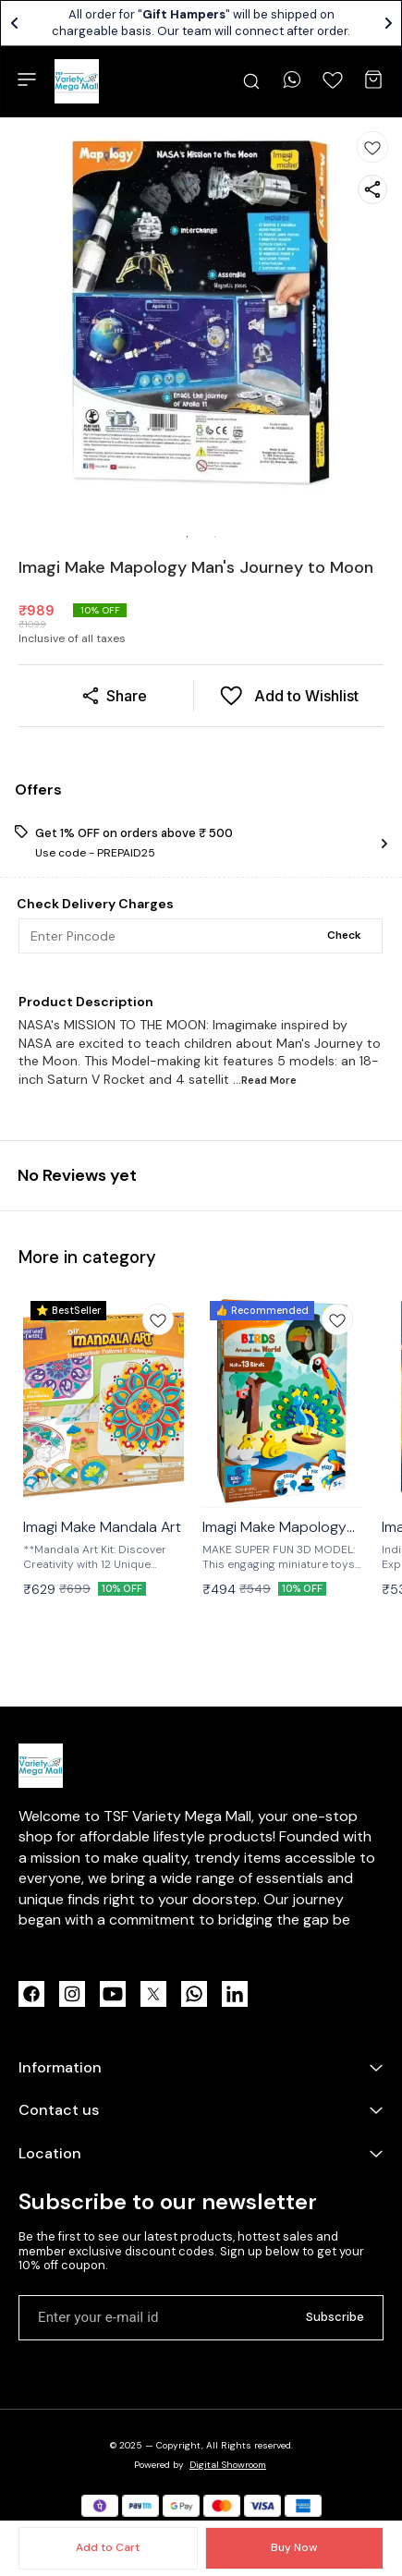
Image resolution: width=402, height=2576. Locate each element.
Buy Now (294, 2547)
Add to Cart (108, 2547)
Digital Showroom (227, 2465)
